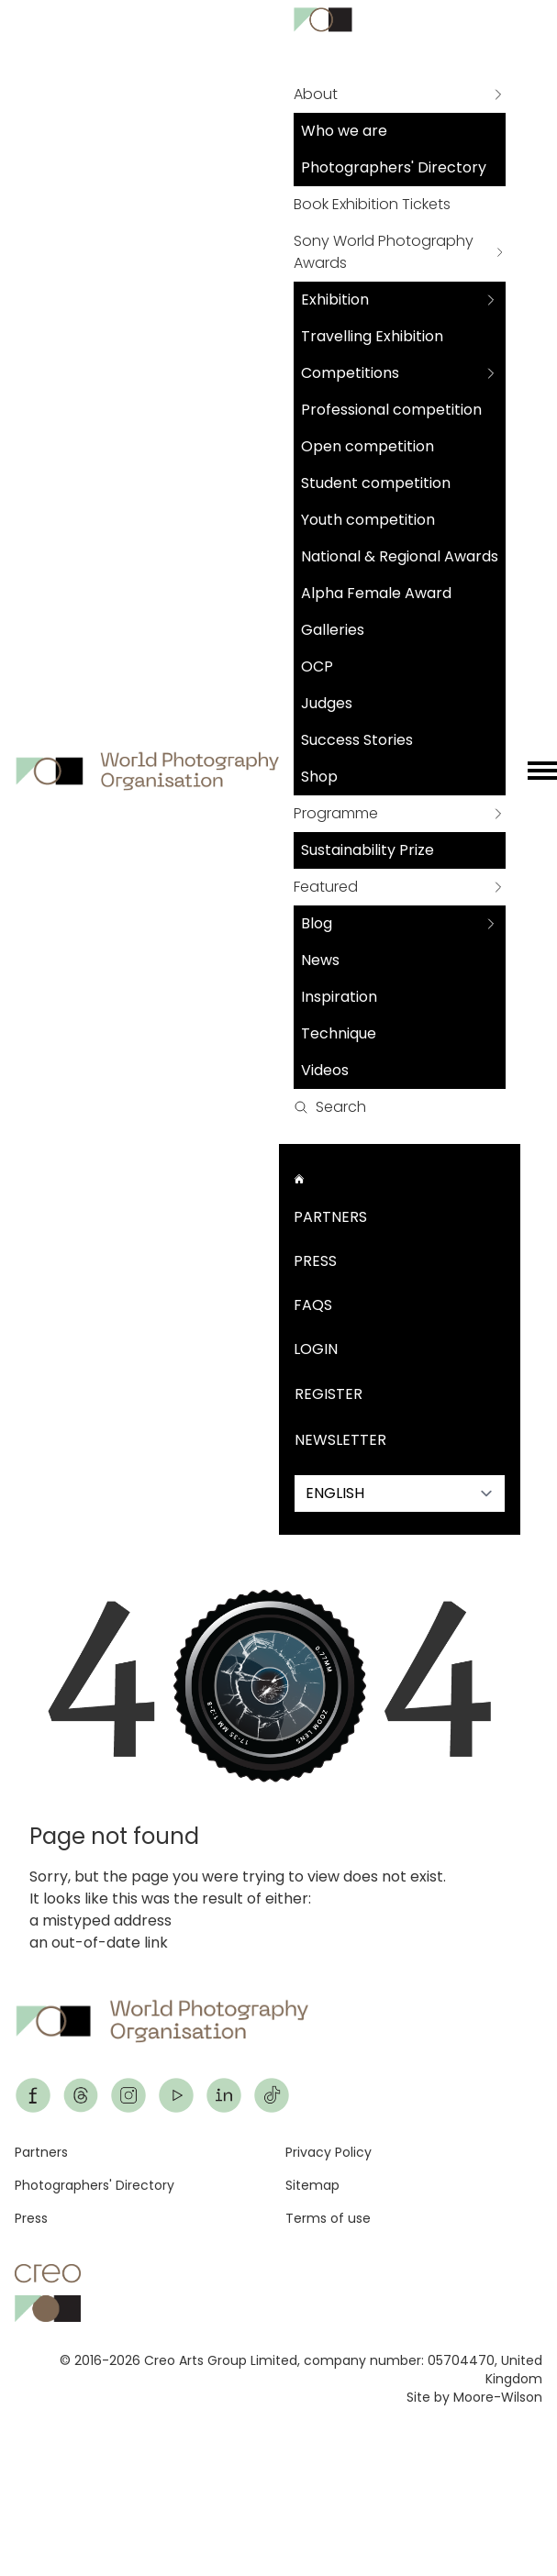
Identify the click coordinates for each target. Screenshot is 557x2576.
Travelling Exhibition (372, 336)
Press (315, 1260)
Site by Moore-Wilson (474, 2397)
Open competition (367, 446)
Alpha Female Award (376, 593)
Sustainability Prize (367, 850)
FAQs (313, 1305)
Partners (330, 1216)
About (316, 94)
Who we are (344, 130)
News (320, 960)
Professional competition (391, 409)
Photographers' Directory (393, 167)
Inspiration (339, 996)
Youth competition (368, 519)
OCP (317, 666)
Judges (326, 703)
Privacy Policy (328, 2152)
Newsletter (340, 1439)
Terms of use (328, 2218)
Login (316, 1349)
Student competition (376, 483)
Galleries (332, 629)
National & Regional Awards (399, 556)
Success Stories (357, 739)
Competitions (350, 372)
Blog (316, 923)
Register (328, 1394)
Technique (338, 1033)
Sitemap (312, 2185)
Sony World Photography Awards (383, 251)
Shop (319, 776)
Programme (336, 813)
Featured (326, 886)
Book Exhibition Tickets (372, 204)
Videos (325, 1070)
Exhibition (335, 299)
